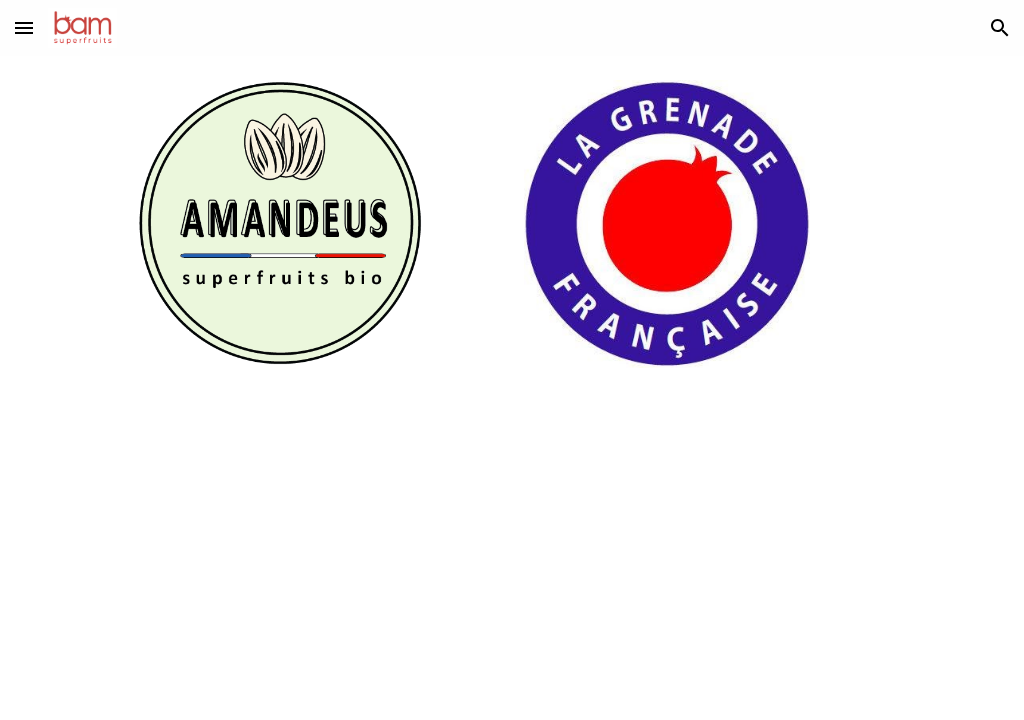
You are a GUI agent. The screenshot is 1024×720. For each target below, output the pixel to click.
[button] (24, 27)
